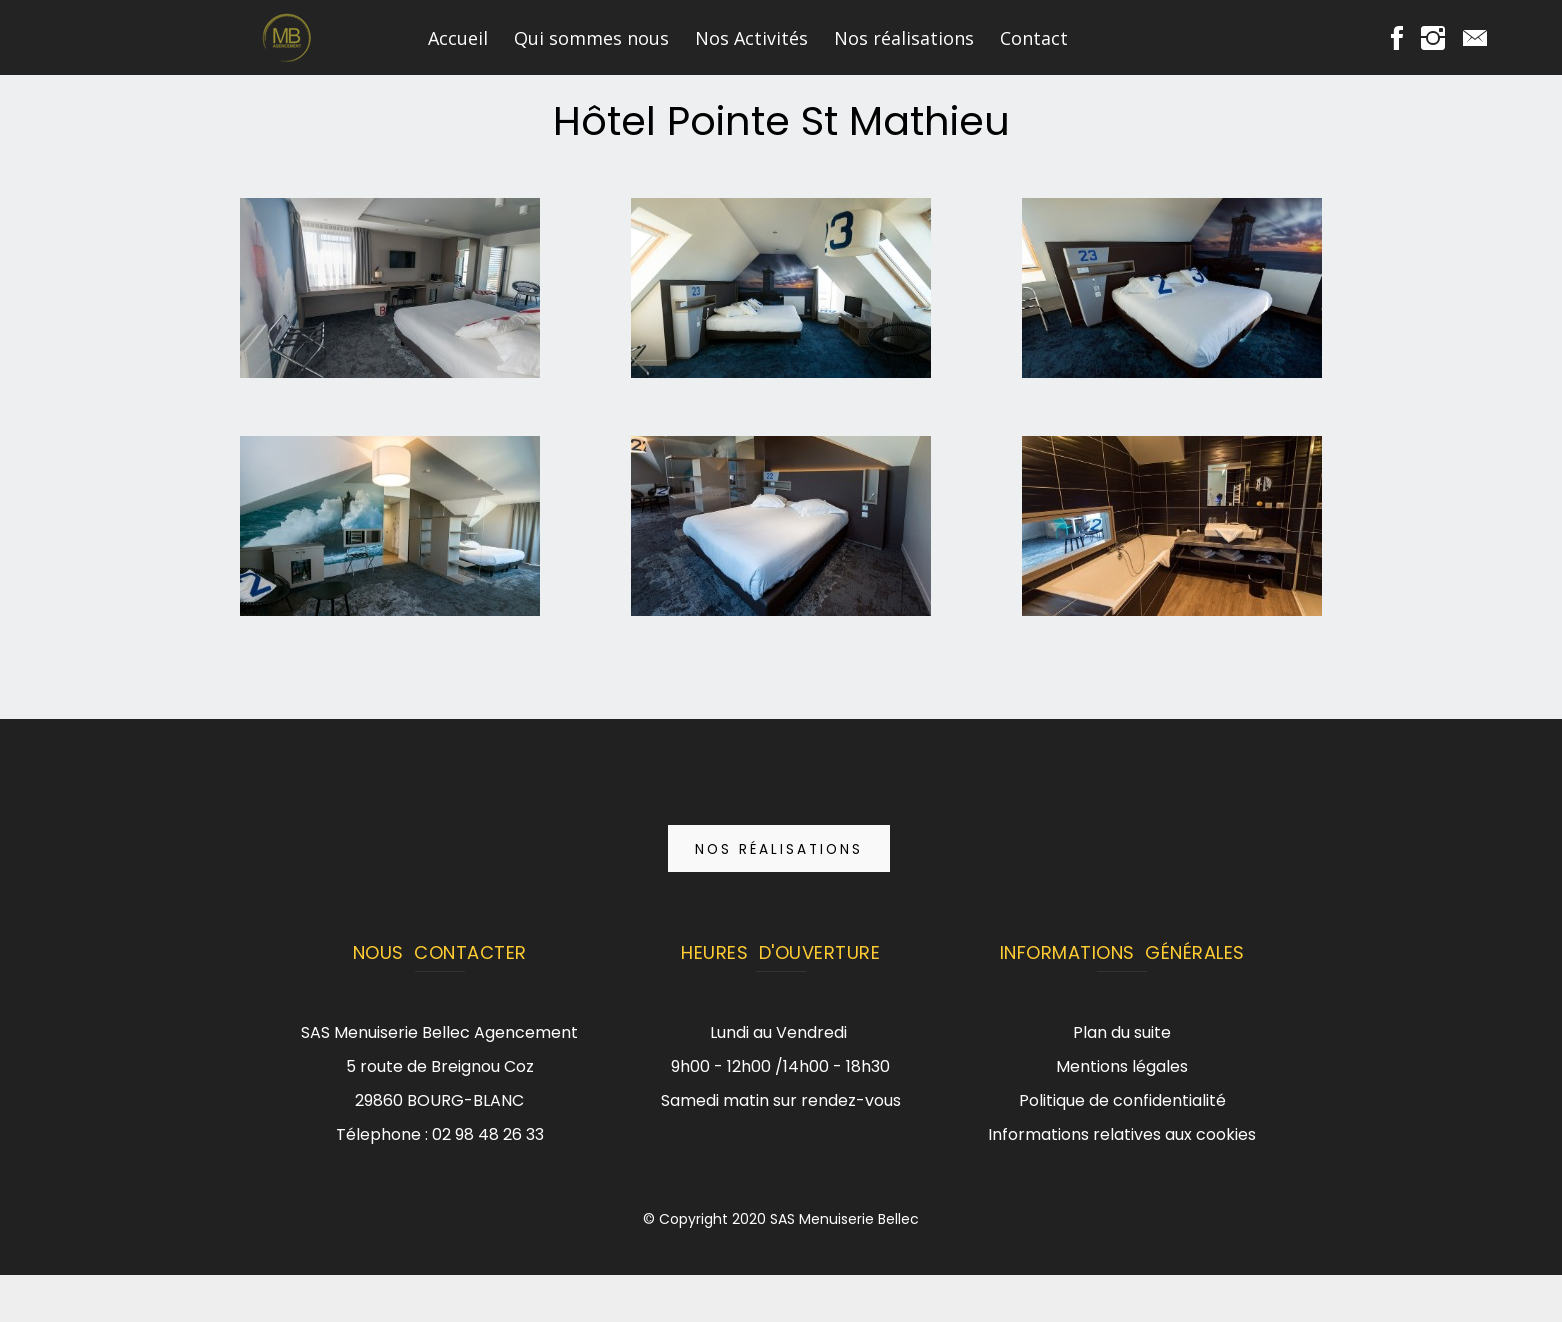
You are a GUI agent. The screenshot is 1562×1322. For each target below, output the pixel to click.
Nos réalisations (904, 38)
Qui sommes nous (591, 38)
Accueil (458, 38)
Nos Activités (751, 38)
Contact (1034, 38)
